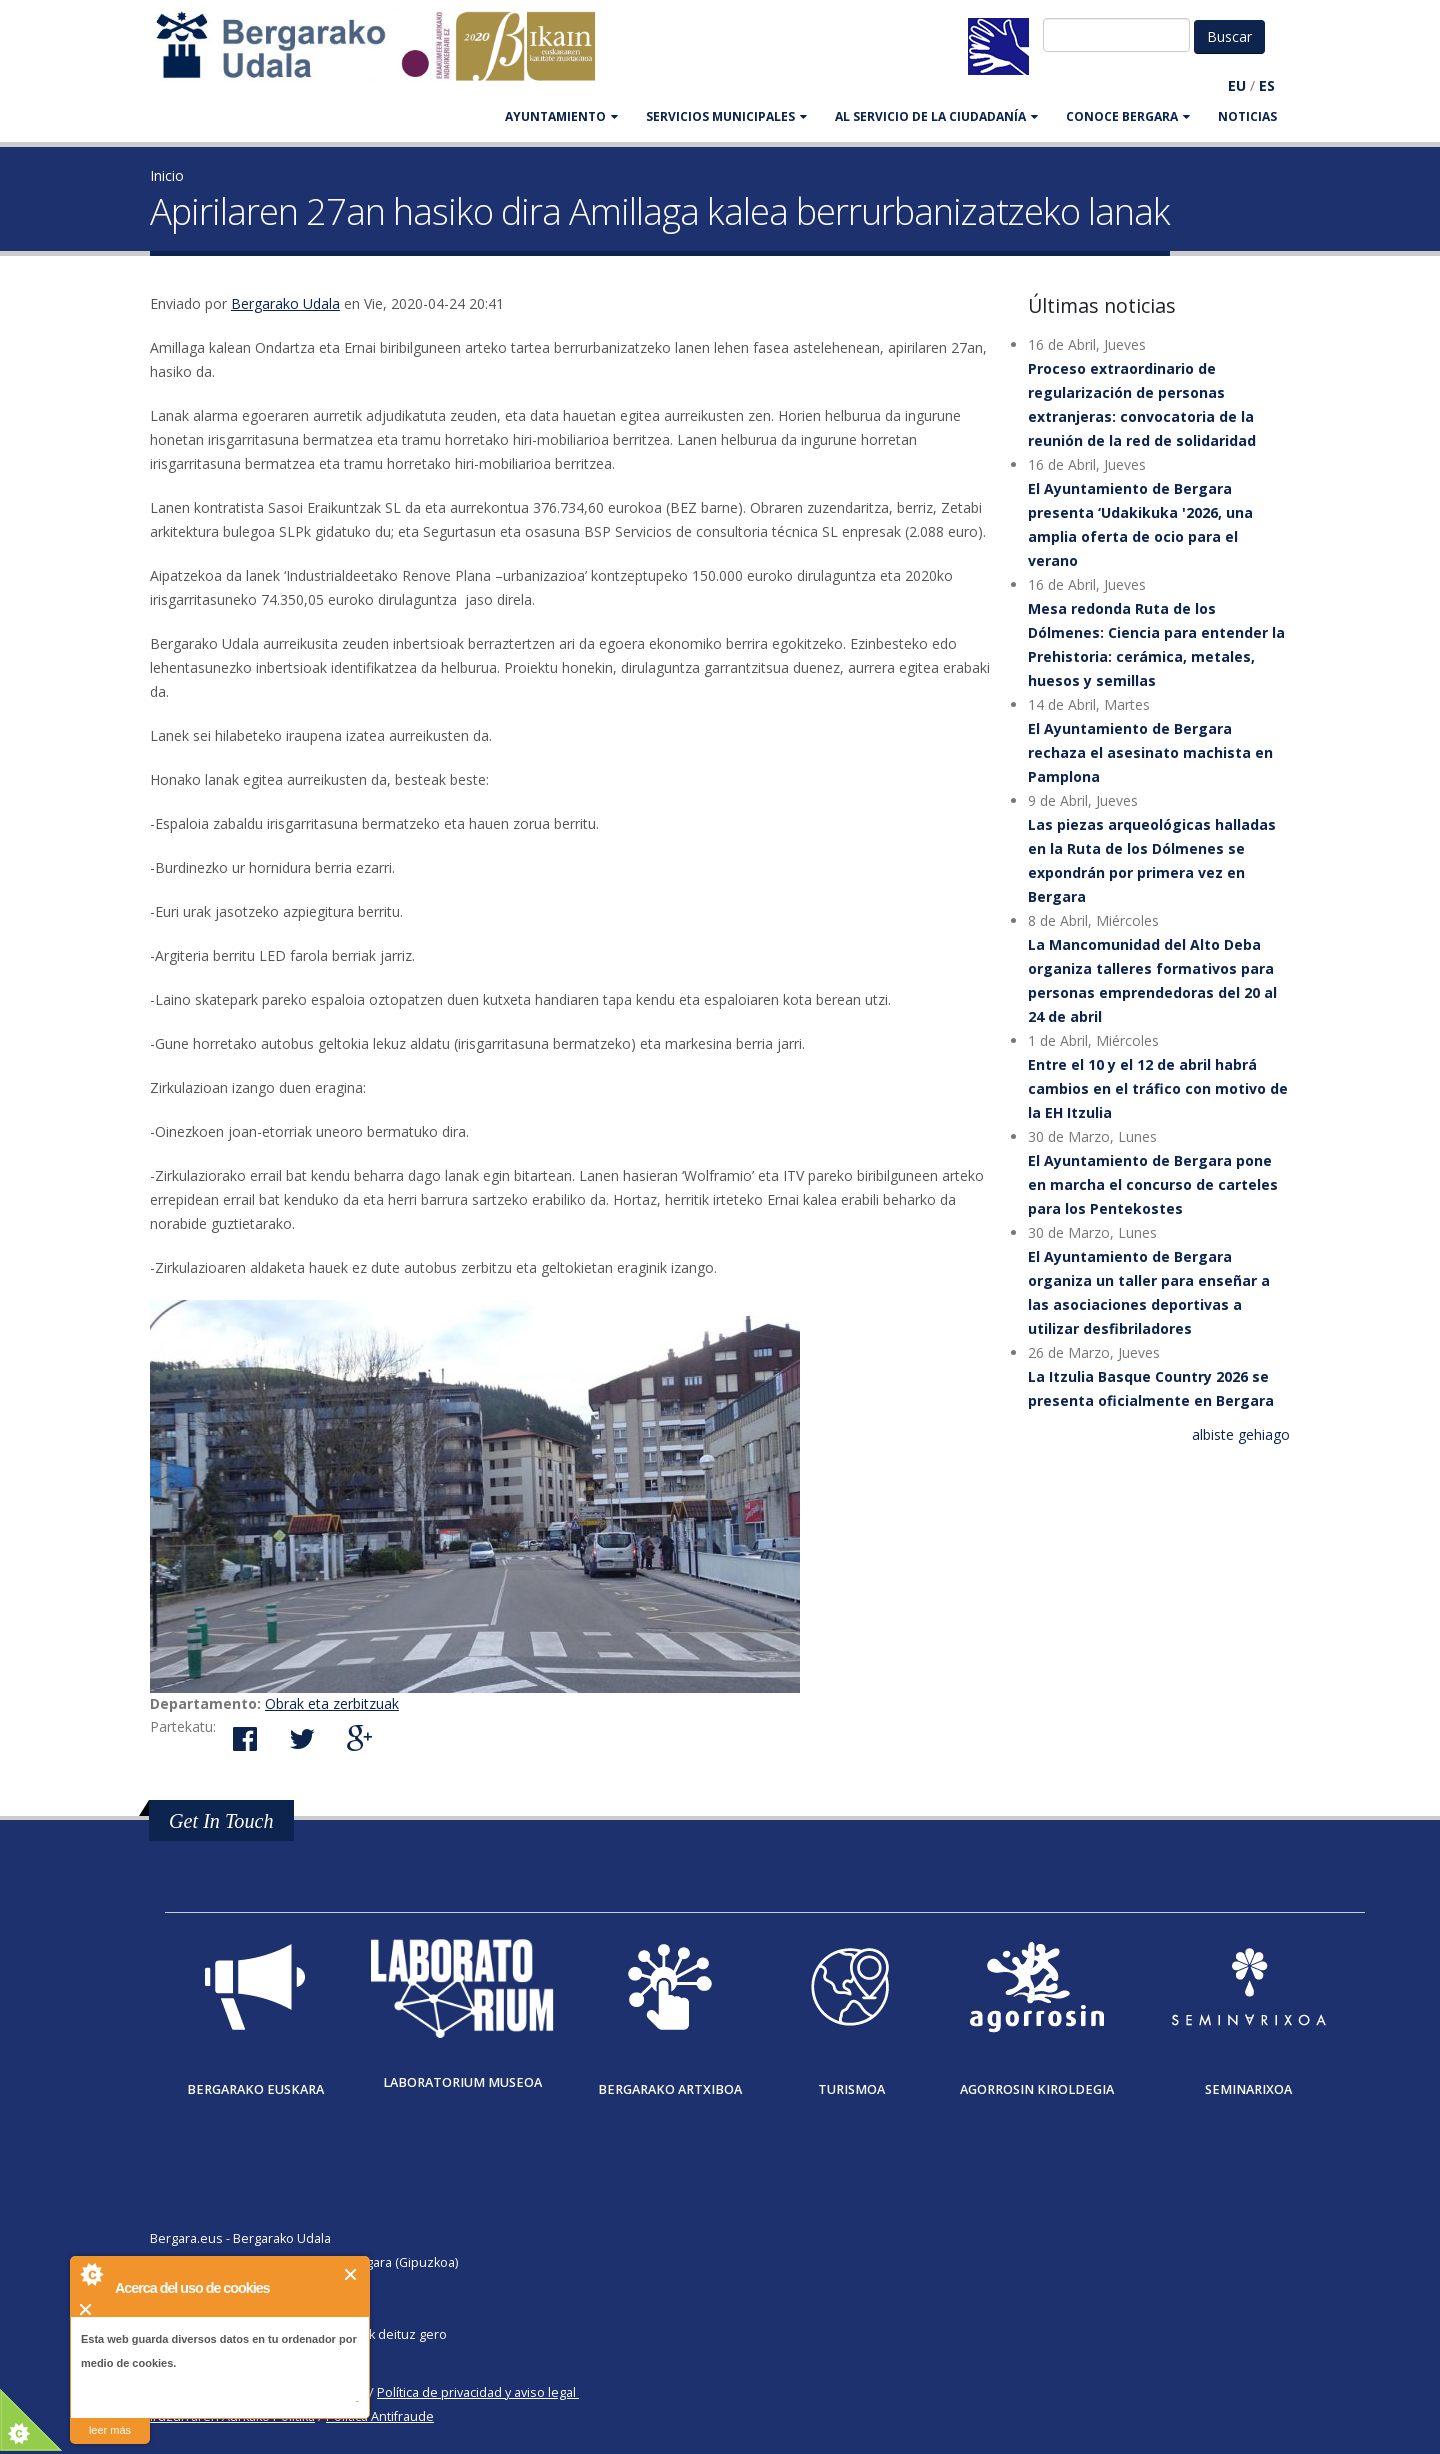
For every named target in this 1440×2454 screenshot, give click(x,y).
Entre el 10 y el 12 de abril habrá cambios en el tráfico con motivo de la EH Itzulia (1158, 1088)
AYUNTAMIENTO (561, 116)
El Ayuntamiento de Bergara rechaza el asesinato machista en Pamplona (1150, 752)
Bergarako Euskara (255, 2089)
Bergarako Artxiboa (670, 2089)
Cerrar (351, 2274)
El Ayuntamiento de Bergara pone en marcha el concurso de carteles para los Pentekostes (1153, 1184)
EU (1237, 85)
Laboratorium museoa (462, 2082)
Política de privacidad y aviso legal (476, 2392)
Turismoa (851, 2089)
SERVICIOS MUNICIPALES (726, 116)
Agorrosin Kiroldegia (1037, 2089)
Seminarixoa (1248, 2089)
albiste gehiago (1241, 1434)
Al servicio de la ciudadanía (936, 116)
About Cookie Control (91, 2274)
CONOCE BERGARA (1128, 116)
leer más (110, 2430)
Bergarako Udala (285, 303)
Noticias (1247, 116)
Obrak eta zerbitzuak (332, 1703)
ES (1267, 85)
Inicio (167, 175)
